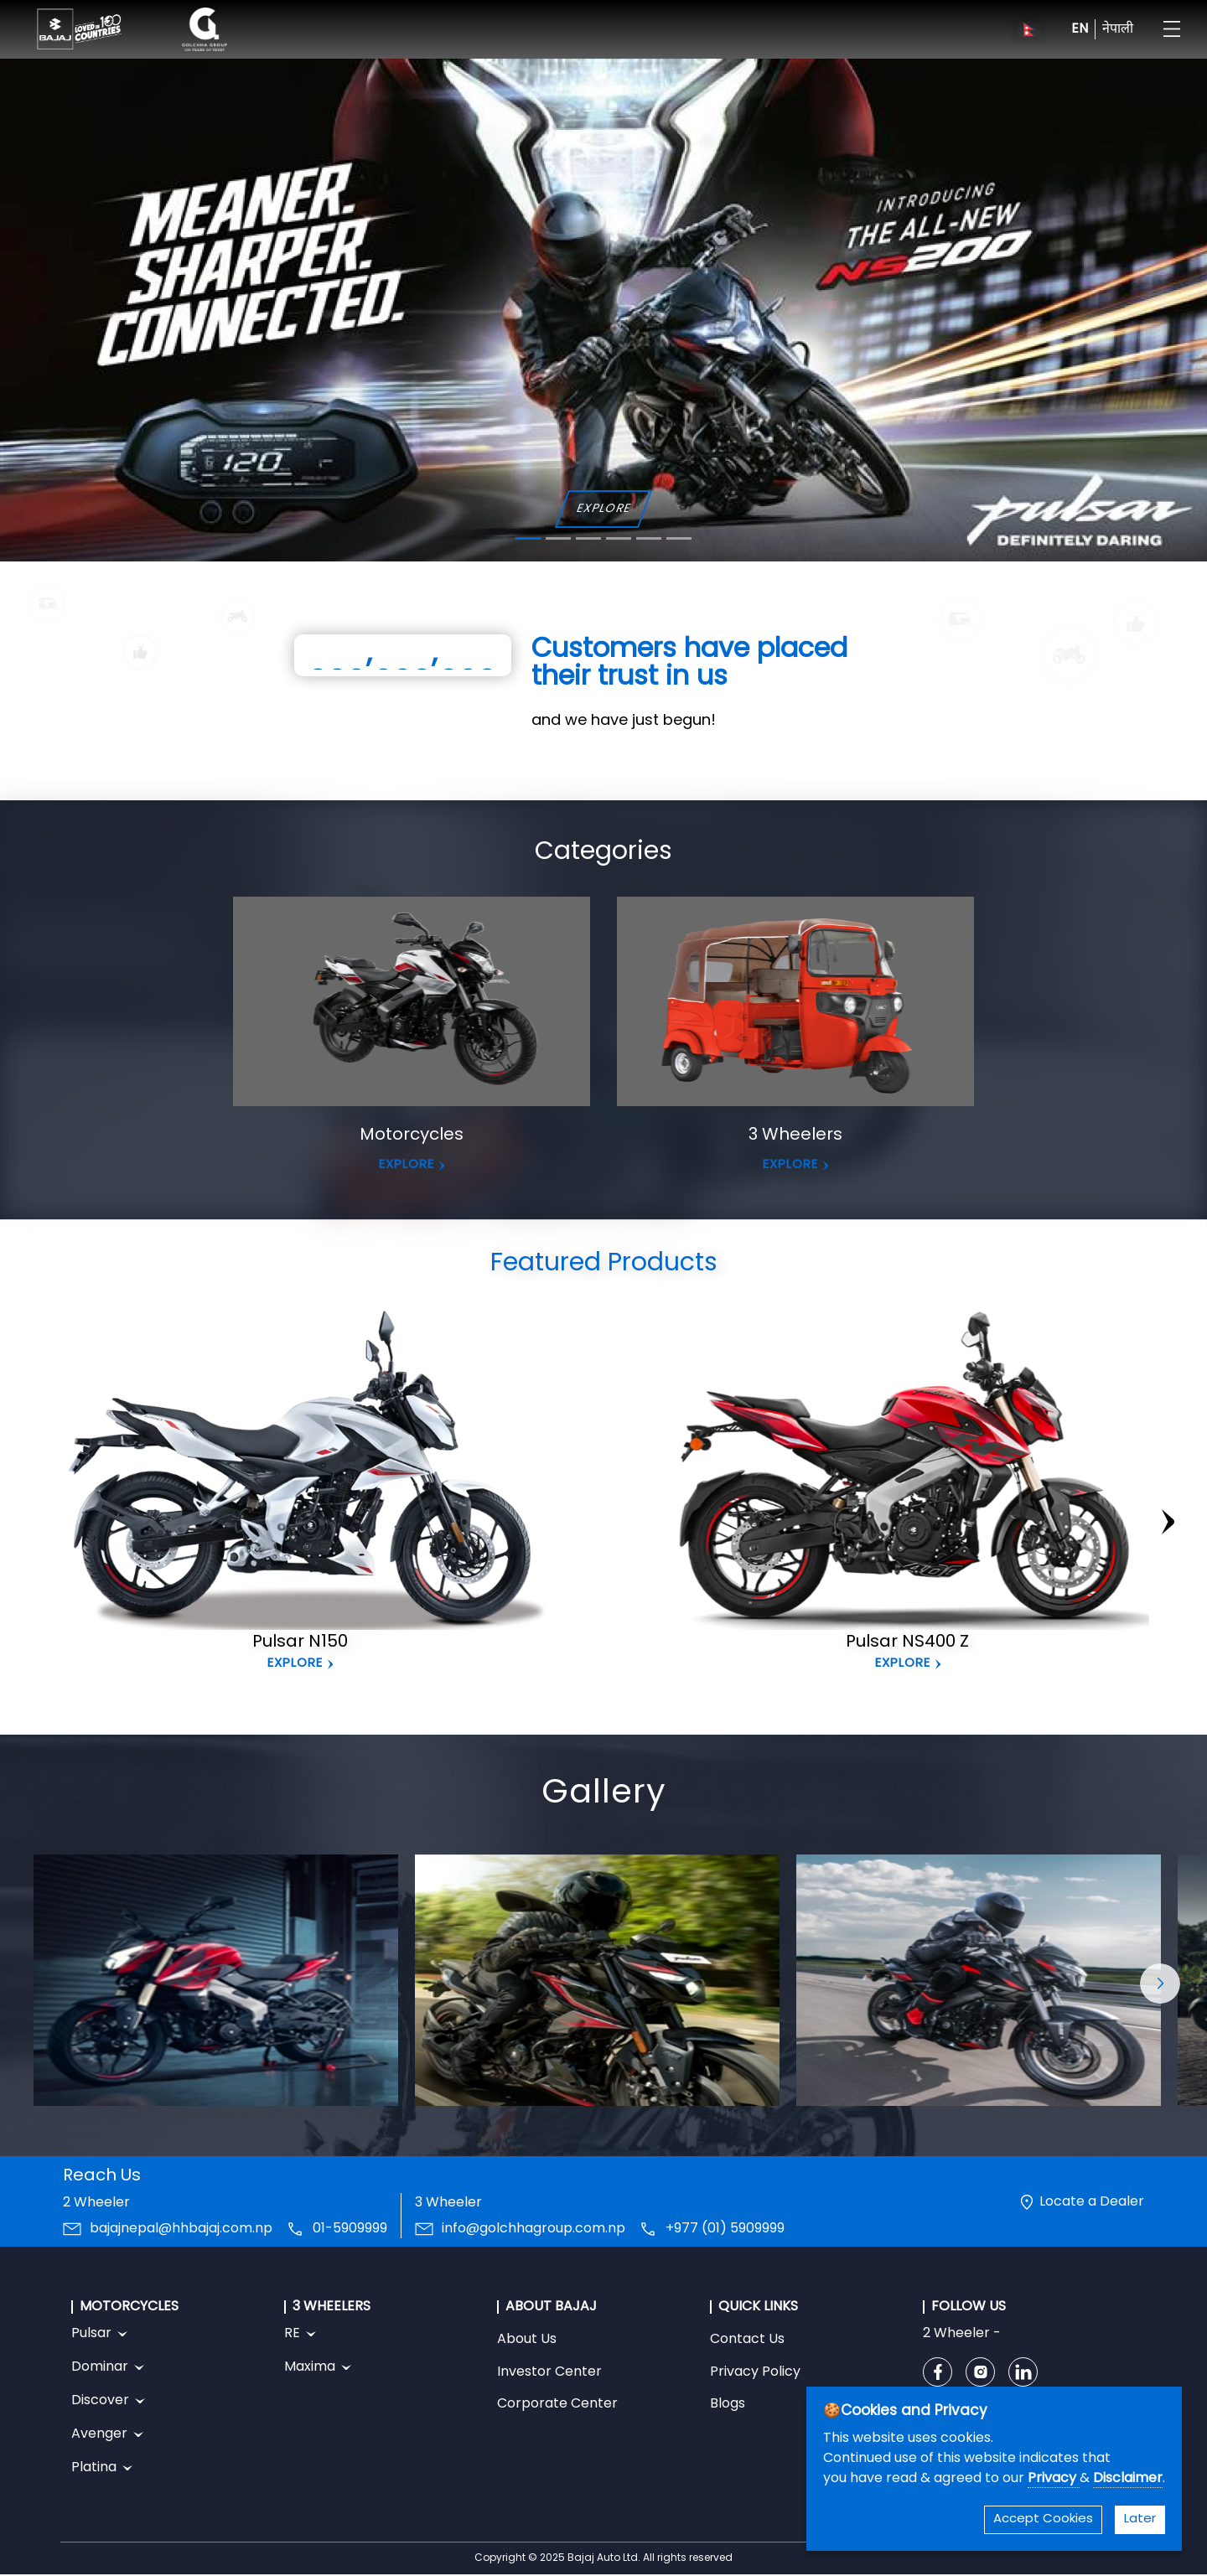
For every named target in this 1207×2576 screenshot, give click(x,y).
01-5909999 (350, 2229)
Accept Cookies (1043, 2519)
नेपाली (1117, 29)
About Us (527, 2339)
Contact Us (747, 2339)
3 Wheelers (795, 1135)
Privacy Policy (755, 2372)
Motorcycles (412, 1135)
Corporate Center (557, 2404)
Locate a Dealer (1091, 2202)
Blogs (727, 2404)
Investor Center (549, 2372)
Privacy (1054, 2478)
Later (1140, 2519)
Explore (295, 1664)
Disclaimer (1128, 2478)
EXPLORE (603, 509)
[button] (1160, 1983)
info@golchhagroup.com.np (533, 2229)
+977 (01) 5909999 (725, 2229)
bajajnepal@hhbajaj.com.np (181, 2229)
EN (1079, 29)
